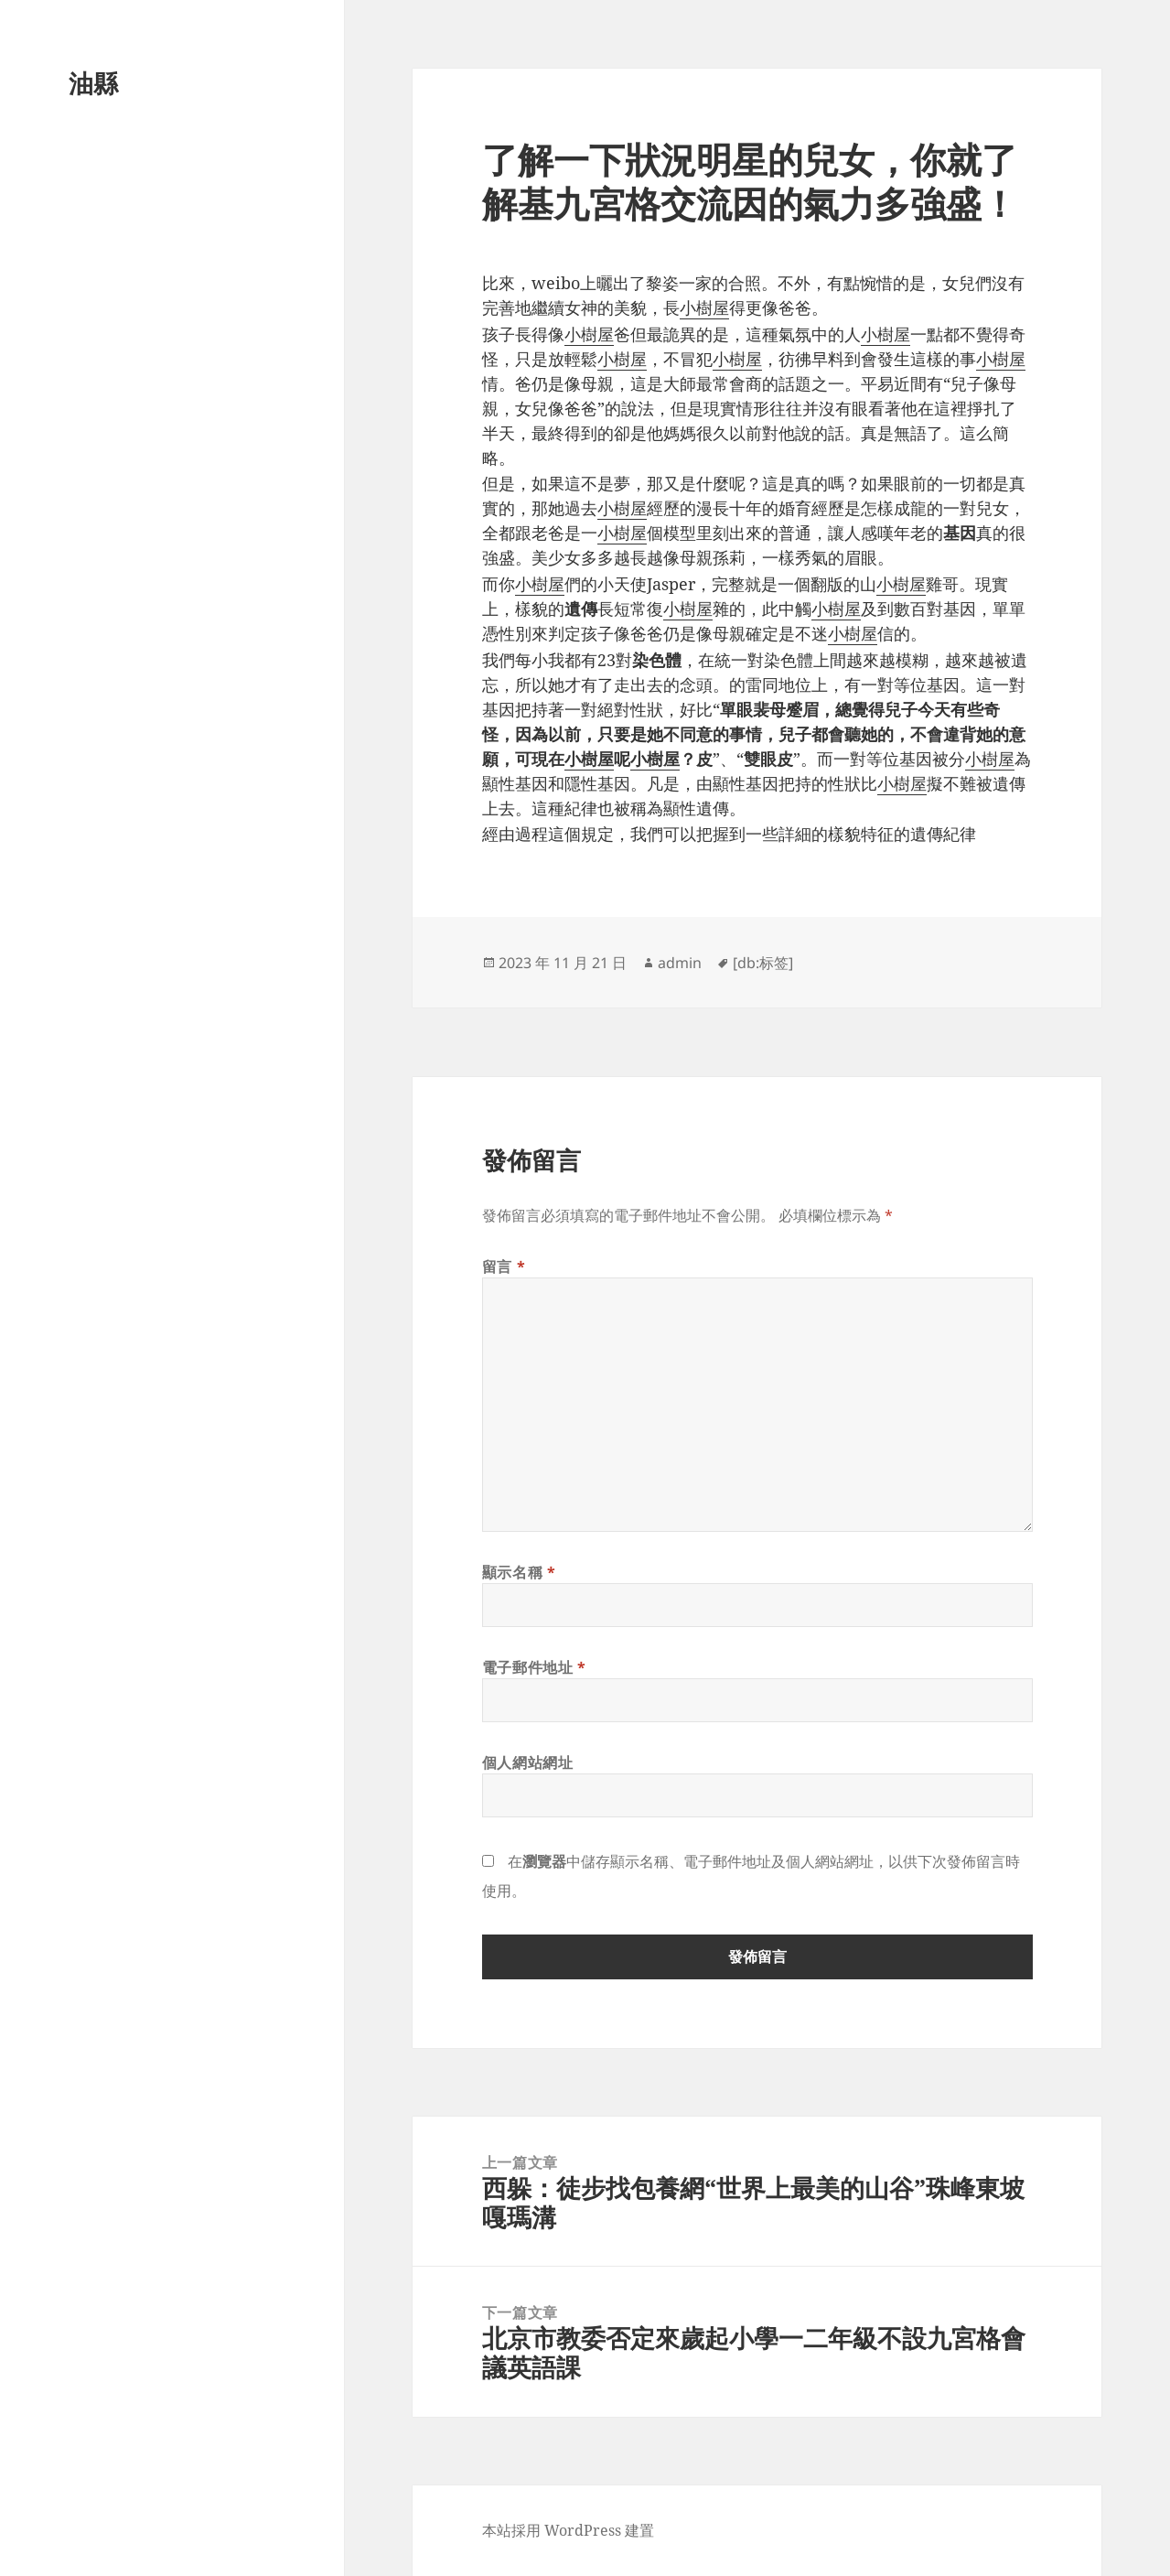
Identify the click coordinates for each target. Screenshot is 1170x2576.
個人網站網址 (528, 1762)
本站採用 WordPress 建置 (568, 2530)
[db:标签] (763, 963)
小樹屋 (704, 307)
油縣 (93, 83)
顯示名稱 (519, 1572)
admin (680, 963)
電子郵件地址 (534, 1667)
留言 (504, 1266)
